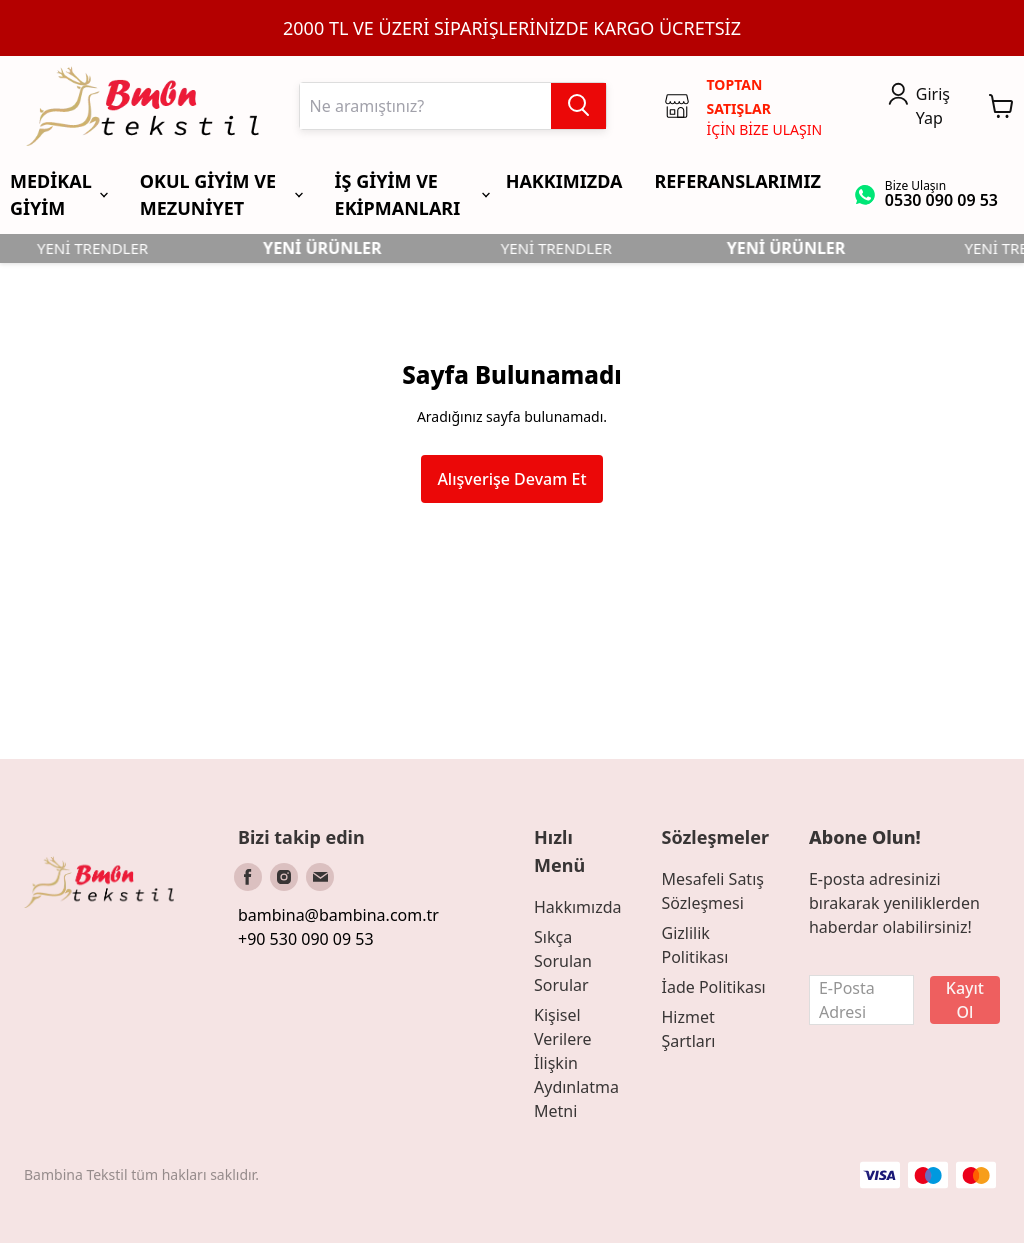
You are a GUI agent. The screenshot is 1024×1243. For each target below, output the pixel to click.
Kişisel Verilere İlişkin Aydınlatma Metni (576, 1063)
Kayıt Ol (965, 1000)
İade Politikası (713, 987)
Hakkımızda (577, 907)
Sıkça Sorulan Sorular (563, 961)
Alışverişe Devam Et (511, 479)
